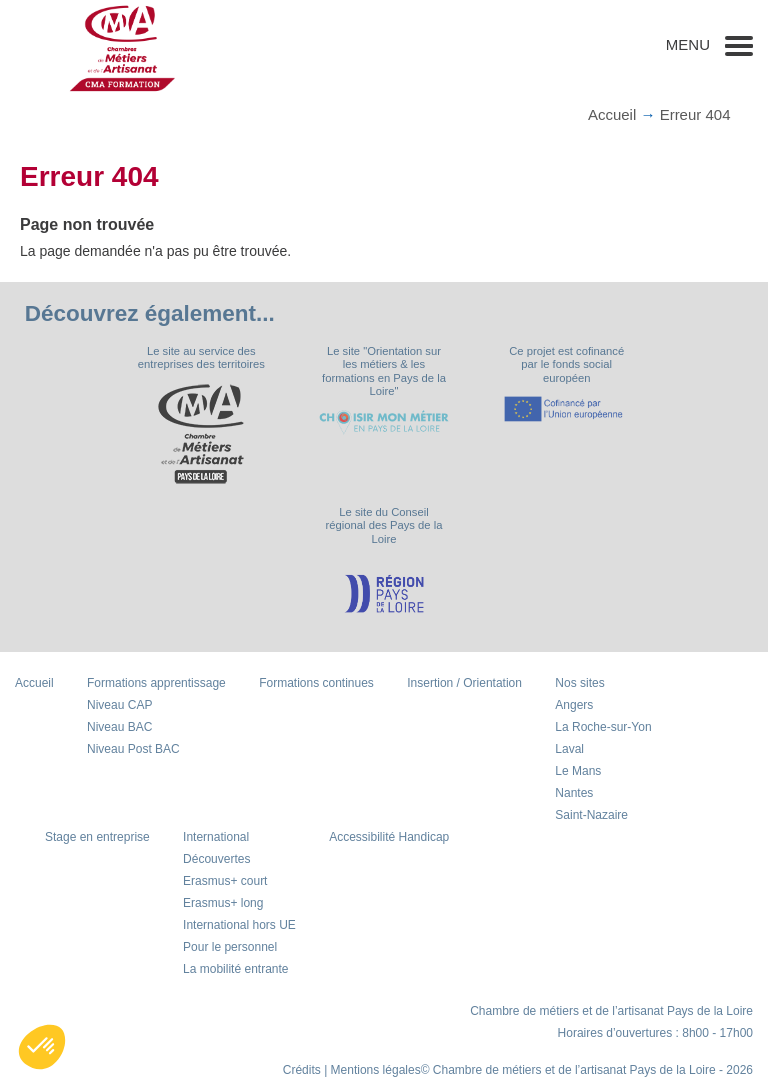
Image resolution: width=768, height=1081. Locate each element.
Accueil (612, 114)
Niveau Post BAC (133, 749)
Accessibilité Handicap (389, 837)
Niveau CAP (119, 705)
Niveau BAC (119, 727)
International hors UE (239, 925)
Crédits (302, 1070)
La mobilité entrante (235, 969)
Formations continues (316, 683)
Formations (156, 683)
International (216, 837)
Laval (569, 749)
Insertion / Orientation (464, 683)
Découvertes (216, 859)
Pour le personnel (230, 947)
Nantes (574, 793)
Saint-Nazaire (591, 815)
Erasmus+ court (225, 881)
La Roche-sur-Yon (603, 727)
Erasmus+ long (223, 903)
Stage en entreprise (97, 837)
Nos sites (579, 683)
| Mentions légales (372, 1070)
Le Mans (578, 771)
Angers (574, 705)
